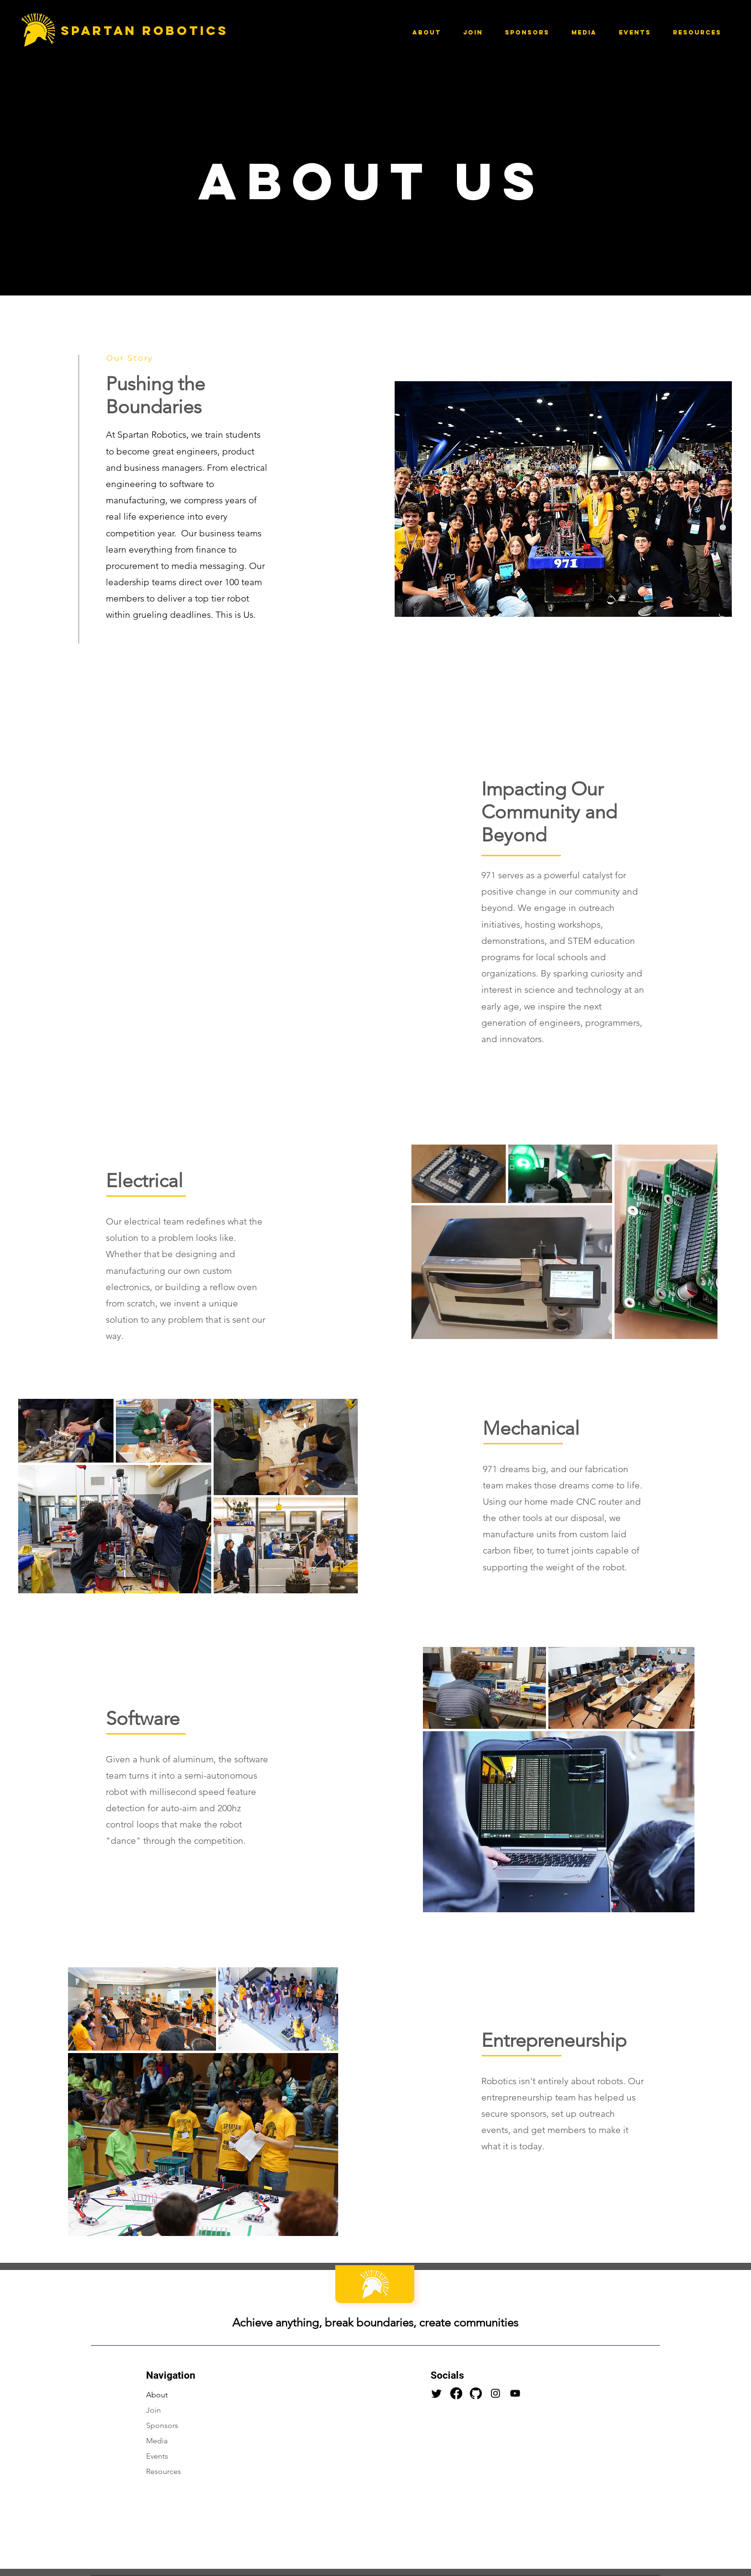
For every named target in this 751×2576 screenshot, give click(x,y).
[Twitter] (437, 2393)
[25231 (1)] (476, 2393)
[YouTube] (515, 2393)
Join (153, 2410)
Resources (163, 2471)
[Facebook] (456, 2393)
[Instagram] (495, 2393)
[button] (426, 32)
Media (157, 2440)
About (157, 2394)
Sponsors (162, 2425)
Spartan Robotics (141, 30)
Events (157, 2456)
